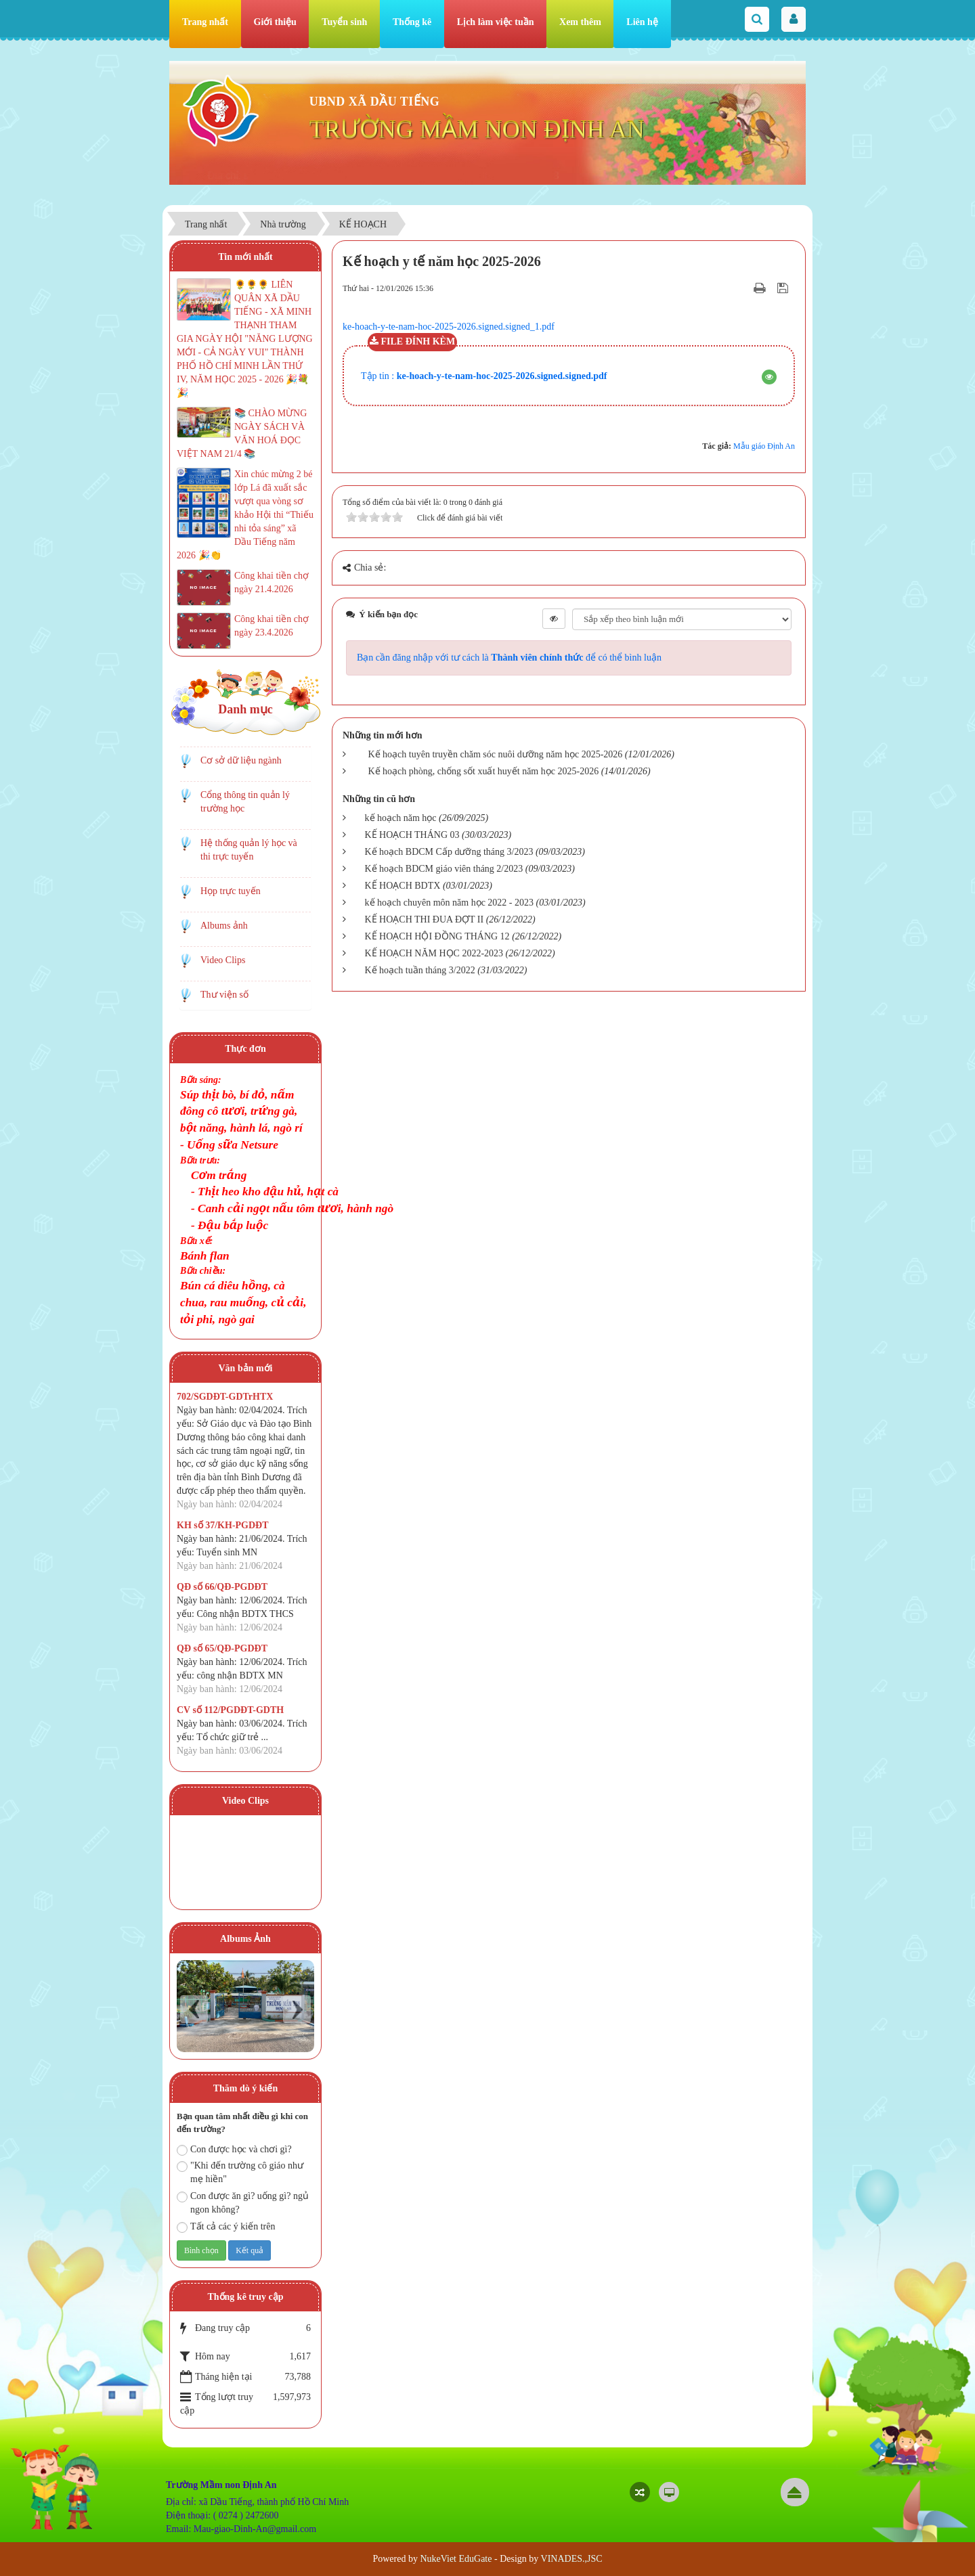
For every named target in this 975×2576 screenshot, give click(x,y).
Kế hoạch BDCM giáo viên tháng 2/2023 (444, 869)
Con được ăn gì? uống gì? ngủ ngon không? (243, 2203)
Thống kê (412, 22)
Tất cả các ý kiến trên (226, 2227)
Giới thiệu (275, 22)
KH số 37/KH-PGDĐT (223, 1525)
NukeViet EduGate (456, 2559)
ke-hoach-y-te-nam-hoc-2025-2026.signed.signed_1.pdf (449, 326)
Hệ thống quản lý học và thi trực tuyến (248, 850)
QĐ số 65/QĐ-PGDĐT (222, 1648)
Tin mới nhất (245, 257)
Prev (194, 2009)
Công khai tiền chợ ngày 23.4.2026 (271, 626)
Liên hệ (642, 22)
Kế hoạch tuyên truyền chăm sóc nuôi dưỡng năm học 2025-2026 (495, 754)
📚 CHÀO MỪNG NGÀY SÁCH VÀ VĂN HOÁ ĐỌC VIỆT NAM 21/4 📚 (242, 433)
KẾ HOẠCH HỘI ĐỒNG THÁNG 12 (437, 936)
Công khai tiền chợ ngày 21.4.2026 (271, 582)
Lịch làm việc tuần (495, 22)
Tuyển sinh (344, 22)
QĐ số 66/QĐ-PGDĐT (222, 1587)
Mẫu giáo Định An (764, 446)
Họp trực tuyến (230, 891)
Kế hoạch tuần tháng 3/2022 (420, 970)
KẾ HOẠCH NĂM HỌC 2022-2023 (434, 953)
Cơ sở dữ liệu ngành (241, 760)
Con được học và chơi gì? (234, 2150)
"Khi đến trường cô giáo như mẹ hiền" (240, 2172)
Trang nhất (205, 22)
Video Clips (222, 960)
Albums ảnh (224, 925)
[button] (769, 377)
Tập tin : (484, 376)
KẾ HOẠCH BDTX (403, 886)
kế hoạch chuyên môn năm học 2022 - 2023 (449, 902)
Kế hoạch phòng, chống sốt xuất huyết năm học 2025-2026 (483, 771)
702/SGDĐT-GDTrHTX (225, 1397)
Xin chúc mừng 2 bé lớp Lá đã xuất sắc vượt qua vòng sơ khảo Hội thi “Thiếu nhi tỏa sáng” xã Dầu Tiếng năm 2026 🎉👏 (245, 514)
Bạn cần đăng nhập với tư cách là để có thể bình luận (509, 657)
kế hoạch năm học (401, 818)
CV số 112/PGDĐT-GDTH (230, 1710)
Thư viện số (224, 995)
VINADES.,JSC (572, 2559)
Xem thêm (580, 22)
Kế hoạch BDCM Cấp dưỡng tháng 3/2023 (449, 852)
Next (297, 2009)
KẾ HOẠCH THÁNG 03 (412, 835)
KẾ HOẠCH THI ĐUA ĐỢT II (424, 919)
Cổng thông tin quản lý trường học (245, 802)
